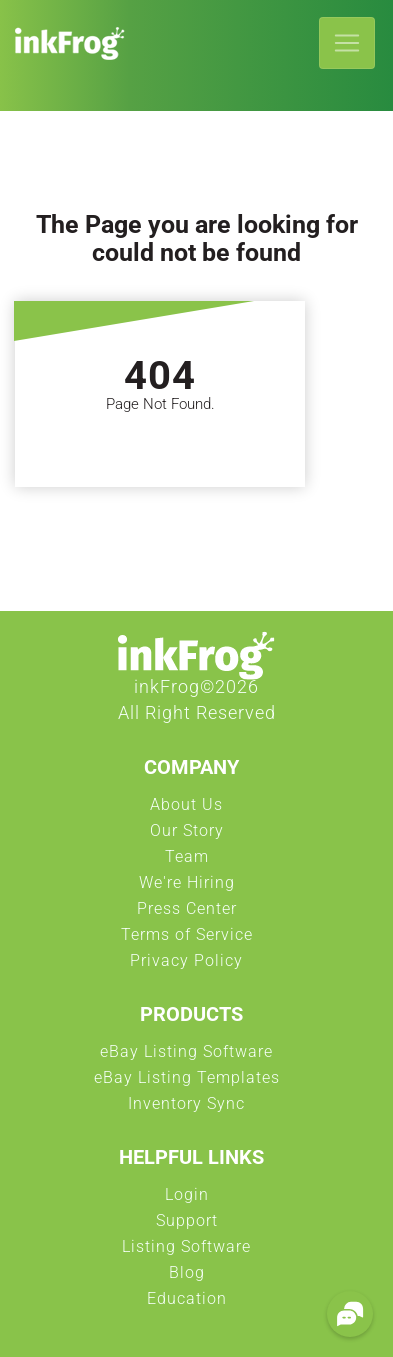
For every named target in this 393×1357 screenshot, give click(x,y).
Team (187, 862)
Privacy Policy (186, 966)
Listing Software (186, 1252)
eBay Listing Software (186, 1057)
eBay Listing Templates (187, 1083)
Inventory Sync (186, 1109)
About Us (186, 810)
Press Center (187, 914)
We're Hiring (187, 888)
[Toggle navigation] (347, 43)
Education (187, 1304)
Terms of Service (187, 940)
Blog (187, 1278)
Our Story (187, 836)
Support (187, 1226)
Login (187, 1200)
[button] (350, 1314)
